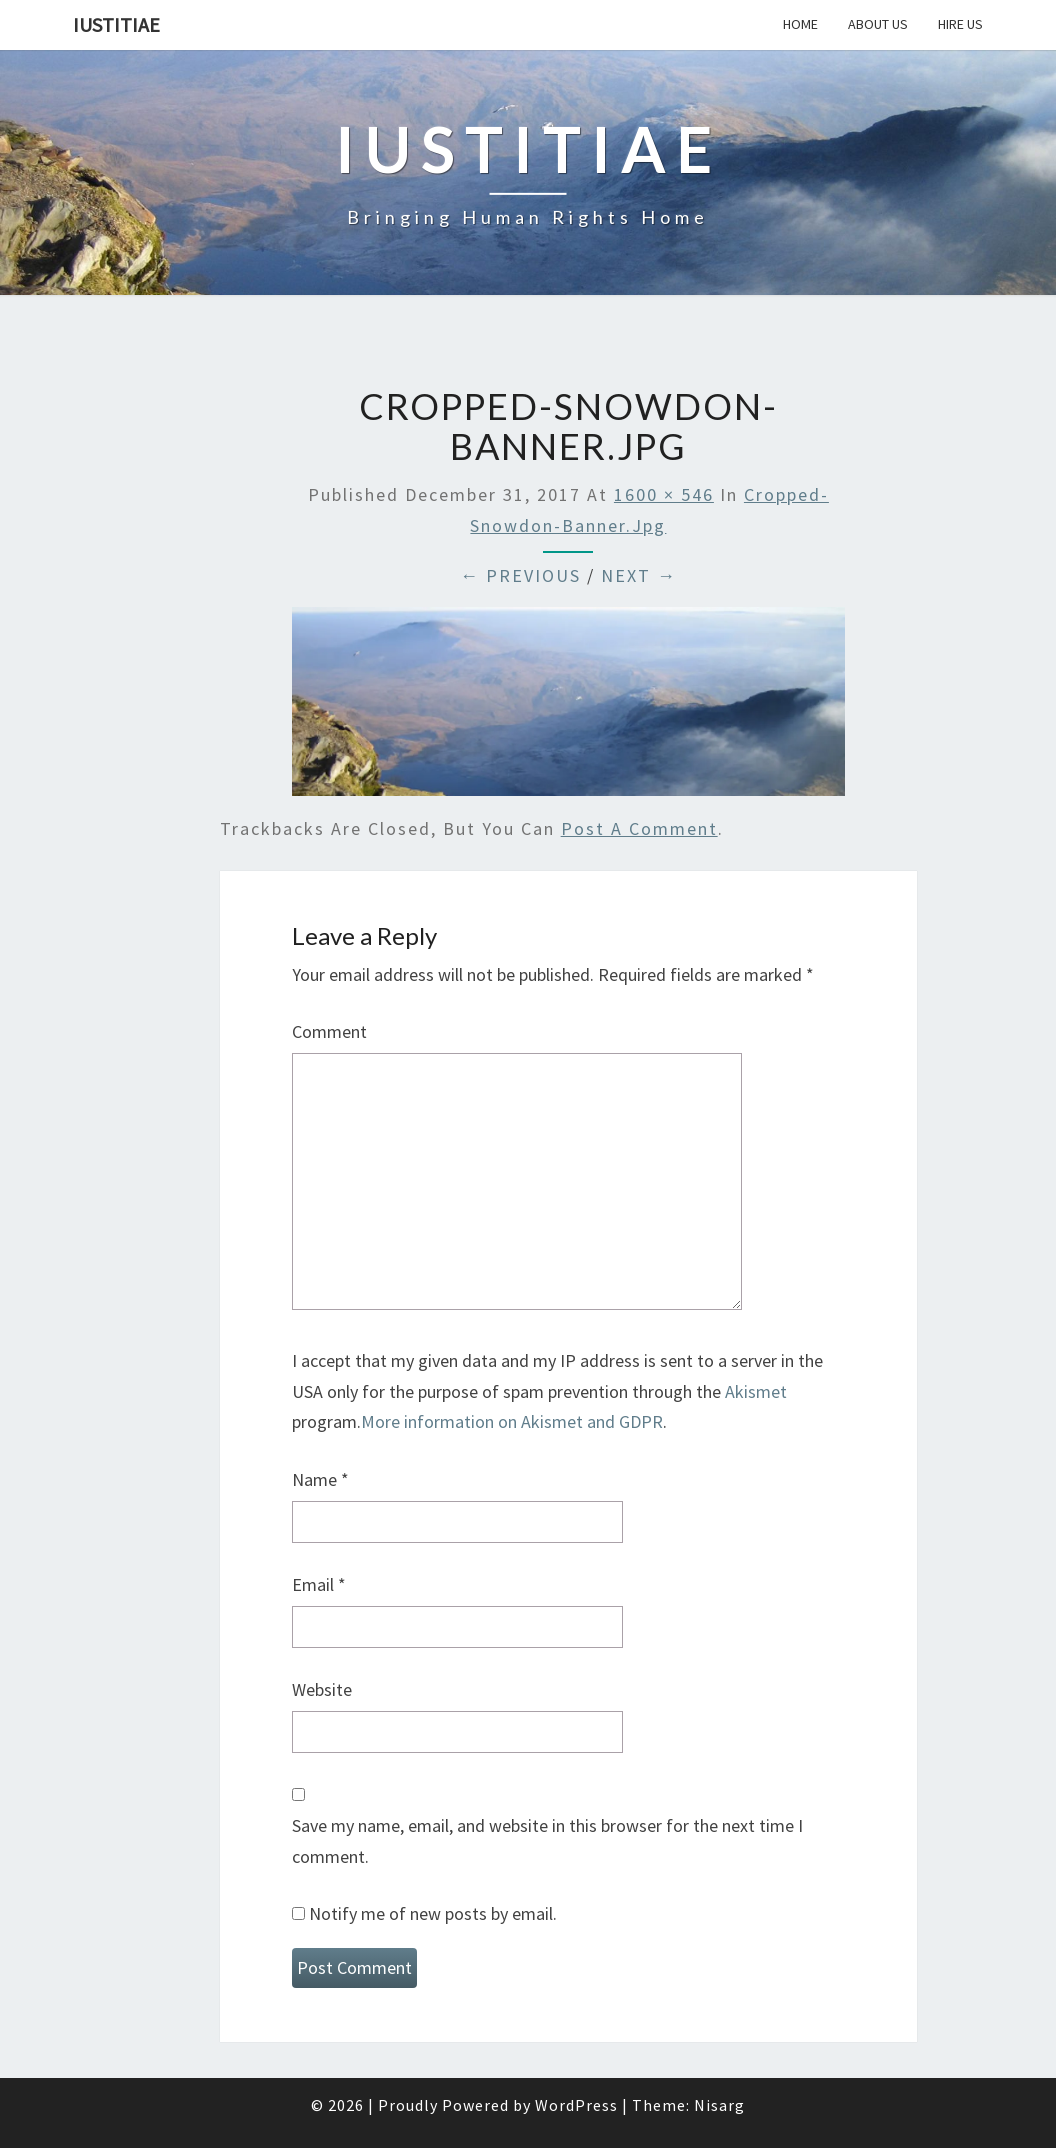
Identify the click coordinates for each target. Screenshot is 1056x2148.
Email (319, 1584)
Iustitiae (116, 24)
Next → (639, 575)
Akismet (756, 1391)
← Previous (520, 575)
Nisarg (719, 2105)
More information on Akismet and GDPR (512, 1421)
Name (320, 1479)
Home (800, 24)
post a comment (639, 828)
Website (322, 1689)
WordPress (576, 2105)
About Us (878, 24)
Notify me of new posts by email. (433, 1913)
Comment (329, 1031)
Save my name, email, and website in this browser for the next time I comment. (547, 1841)
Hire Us (960, 24)
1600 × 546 (664, 494)
